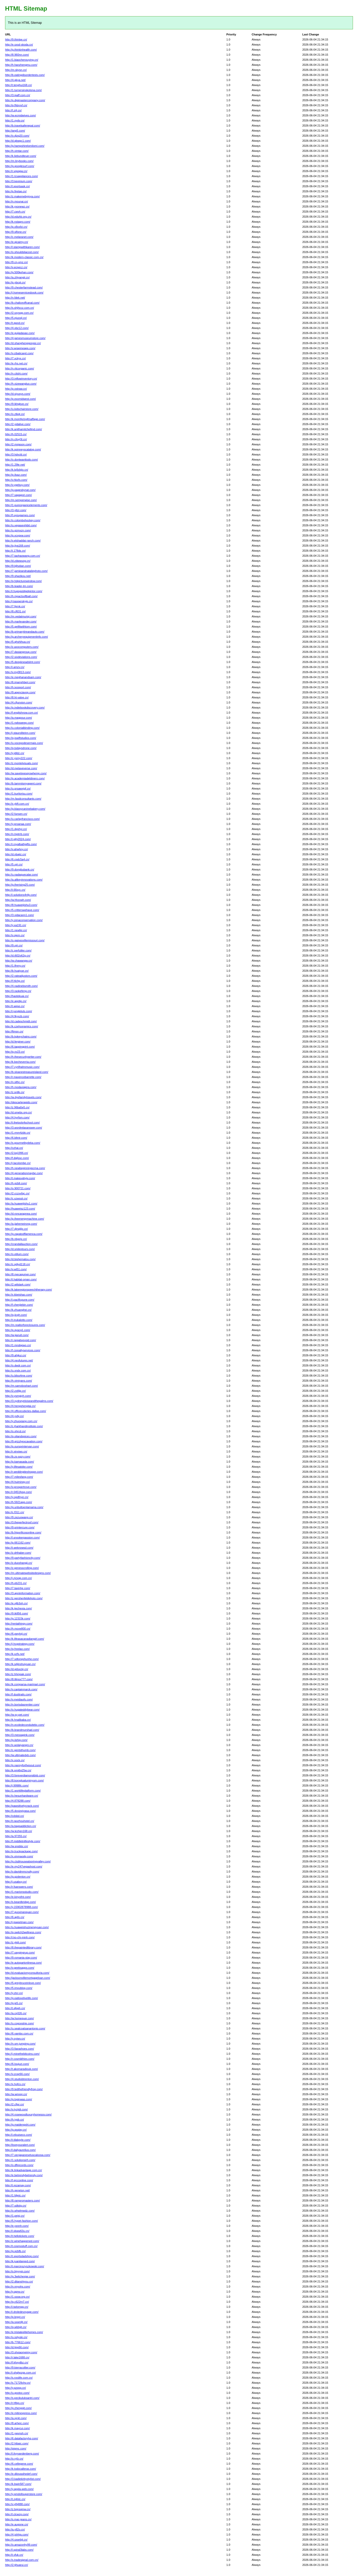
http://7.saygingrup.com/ (20, 1952)
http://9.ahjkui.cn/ (15, 1355)
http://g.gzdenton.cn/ (17, 1876)
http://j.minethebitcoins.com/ (22, 2053)
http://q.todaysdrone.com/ (20, 748)
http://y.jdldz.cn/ (14, 753)
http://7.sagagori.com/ (18, 494)
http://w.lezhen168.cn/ (18, 1831)
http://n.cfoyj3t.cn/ (16, 439)
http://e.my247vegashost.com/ (23, 1866)
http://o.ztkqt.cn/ (15, 414)
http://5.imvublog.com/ (18, 1987)
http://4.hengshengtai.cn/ (20, 1405)
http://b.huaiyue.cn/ (17, 970)
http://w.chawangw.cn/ (18, 960)
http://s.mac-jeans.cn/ (18, 2519)
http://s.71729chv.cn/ (18, 2382)
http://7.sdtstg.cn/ (15, 2205)
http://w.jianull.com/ (17, 1335)
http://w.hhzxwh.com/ (18, 899)
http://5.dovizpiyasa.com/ (20, 1810)
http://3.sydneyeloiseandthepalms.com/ (29, 1400)
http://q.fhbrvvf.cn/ (16, 105)
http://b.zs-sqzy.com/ (17, 1456)
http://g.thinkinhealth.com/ (21, 49)
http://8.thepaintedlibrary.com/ (23, 1947)
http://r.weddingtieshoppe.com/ (24, 1471)
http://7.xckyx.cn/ (15, 358)
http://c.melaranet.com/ (19, 236)
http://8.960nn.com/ (17, 54)
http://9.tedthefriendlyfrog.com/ (24, 2089)
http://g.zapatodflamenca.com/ (23, 1233)
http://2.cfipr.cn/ (14, 2104)
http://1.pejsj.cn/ (15, 2215)
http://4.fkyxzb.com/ (17, 1016)
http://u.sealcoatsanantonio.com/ (25, 2028)
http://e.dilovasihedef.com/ (21, 2473)
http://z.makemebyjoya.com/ (22, 196)
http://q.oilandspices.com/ (20, 1436)
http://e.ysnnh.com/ (17, 2225)
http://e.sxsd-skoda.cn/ (19, 44)
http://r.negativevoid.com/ (20, 1340)
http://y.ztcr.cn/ (14, 1993)
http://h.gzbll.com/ (16, 1183)
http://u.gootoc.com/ (17, 2392)
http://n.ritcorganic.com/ (19, 368)
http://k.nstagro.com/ (17, 221)
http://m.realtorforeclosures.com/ (25, 1324)
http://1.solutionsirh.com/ (20, 2160)
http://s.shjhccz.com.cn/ (19, 307)
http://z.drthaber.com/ (18, 1552)
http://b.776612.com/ (17, 2342)
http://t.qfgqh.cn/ (15, 2008)
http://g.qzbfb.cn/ (15, 2251)
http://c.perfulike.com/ (18, 950)
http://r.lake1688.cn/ (17, 2357)
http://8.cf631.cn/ (15, 611)
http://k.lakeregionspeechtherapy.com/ (28, 1289)
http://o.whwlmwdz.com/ (20, 2210)
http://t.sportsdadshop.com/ (22, 2256)
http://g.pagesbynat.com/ (20, 489)
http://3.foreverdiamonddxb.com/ (25, 1775)
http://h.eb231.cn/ (16, 1583)
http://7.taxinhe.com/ (17, 1588)
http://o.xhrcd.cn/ (15, 1431)
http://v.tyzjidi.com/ (16, 2109)
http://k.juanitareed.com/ (20, 2261)
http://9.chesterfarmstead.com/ (24, 287)
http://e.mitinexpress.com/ (21, 2413)
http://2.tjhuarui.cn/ (16, 2564)
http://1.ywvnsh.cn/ (16, 2433)
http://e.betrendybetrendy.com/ (24, 2175)
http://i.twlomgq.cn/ (16, 2306)
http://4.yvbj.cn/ (14, 1416)
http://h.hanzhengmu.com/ (21, 64)
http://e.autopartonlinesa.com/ (23, 1962)
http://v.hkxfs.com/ (16, 479)
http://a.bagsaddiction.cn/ (20, 1825)
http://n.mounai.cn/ (16, 201)
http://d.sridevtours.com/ (20, 1249)
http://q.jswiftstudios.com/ (20, 737)
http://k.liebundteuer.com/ (20, 155)
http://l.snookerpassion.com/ (22, 1537)
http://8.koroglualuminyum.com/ (24, 1780)
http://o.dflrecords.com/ (19, 2165)
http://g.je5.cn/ (14, 2003)
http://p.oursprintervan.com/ (22, 1446)
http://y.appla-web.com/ (19, 2488)
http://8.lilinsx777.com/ (19, 1679)
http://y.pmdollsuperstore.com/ (23, 2494)
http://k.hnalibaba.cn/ (18, 1719)
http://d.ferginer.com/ (17, 1041)
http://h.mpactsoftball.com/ (21, 596)
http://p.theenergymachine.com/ (24, 1218)
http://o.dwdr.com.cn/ (18, 1365)
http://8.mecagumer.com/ (20, 1274)
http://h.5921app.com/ (18, 1502)
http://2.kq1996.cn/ (16, 1152)
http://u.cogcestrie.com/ (19, 2023)
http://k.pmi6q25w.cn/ (18, 1770)
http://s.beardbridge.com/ (20, 1901)
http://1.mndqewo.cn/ (18, 1345)
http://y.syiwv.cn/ (15, 2038)
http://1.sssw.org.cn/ (17, 2296)
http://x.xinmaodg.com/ (19, 1856)
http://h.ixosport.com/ (18, 687)
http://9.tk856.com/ (16, 1613)
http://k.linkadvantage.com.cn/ (23, 2170)
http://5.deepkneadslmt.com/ (22, 661)
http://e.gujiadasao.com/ (20, 333)
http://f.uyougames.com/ (20, 515)
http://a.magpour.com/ (18, 717)
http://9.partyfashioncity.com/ (22, 1557)
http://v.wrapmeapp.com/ (20, 348)
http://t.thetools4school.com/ (22, 1122)
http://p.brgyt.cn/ (15, 2316)
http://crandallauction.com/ (21, 1243)
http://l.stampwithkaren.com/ (22, 246)
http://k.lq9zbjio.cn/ (16, 469)
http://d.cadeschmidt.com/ (21, 1021)
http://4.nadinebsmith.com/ (21, 985)
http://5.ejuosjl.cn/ (16, 317)
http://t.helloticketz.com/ (19, 2235)
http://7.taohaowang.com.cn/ (22, 555)
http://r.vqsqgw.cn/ (16, 171)
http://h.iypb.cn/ (14, 2119)
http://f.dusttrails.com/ (18, 1694)
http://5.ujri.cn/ (14, 864)
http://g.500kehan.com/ (19, 272)
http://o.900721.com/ (17, 1188)
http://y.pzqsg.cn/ (15, 2387)
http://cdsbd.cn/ (14, 1815)
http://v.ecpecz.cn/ (16, 267)
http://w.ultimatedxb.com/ (20, 1755)
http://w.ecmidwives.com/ (20, 115)
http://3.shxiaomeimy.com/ (21, 2352)
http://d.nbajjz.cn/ (15, 854)
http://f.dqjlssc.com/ (17, 1157)
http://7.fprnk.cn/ (15, 606)
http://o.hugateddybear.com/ (22, 1709)
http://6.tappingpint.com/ (20, 1046)
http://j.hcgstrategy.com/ (19, 1643)
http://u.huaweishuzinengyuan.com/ (27, 1927)
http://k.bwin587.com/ (18, 2483)
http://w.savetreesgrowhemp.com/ (26, 773)
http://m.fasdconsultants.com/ (23, 798)
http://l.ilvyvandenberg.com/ (22, 2453)
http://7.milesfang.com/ (19, 1476)
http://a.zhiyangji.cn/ (17, 277)
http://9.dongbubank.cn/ (19, 869)
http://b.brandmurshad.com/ (22, 1729)
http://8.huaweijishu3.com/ (21, 904)
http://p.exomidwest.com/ (20, 398)
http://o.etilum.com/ (17, 1254)
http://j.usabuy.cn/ (16, 1881)
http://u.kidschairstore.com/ (21, 408)
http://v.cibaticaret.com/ (19, 353)
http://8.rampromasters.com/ (22, 2200)
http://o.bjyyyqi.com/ (17, 2271)
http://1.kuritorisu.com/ (18, 793)
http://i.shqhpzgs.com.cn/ (20, 2372)
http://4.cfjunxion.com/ (18, 702)
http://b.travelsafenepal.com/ (22, 125)
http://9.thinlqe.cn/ (16, 39)
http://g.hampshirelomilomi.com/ (24, 145)
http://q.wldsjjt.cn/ (15, 2327)
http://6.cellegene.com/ (19, 2463)
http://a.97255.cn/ (16, 1836)
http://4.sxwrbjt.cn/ (16, 2539)
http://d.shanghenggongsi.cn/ (23, 343)
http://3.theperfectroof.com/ (21, 1522)
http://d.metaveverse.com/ (21, 768)
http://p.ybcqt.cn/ (15, 282)
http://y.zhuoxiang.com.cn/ (21, 1421)
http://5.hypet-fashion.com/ (21, 2220)
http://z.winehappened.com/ (22, 2240)
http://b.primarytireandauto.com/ (24, 631)
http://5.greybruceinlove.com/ (23, 1982)
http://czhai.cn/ (14, 1147)
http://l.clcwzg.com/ (17, 2514)
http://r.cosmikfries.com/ (19, 2058)
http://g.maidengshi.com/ (20, 2124)
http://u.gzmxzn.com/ (18, 530)
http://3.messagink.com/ (19, 1734)
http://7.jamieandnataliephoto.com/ (26, 570)
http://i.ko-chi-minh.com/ (20, 1937)
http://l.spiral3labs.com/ (19, 2549)
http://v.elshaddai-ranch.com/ (23, 540)
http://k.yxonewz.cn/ (17, 206)
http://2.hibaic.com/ (16, 2443)
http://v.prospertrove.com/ (20, 1486)
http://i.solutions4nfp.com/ (21, 894)
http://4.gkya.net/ (15, 79)
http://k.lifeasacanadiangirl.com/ (24, 1638)
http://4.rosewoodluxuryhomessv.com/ (28, 2114)
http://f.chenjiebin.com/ (19, 1304)
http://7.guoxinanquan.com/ (22, 1912)
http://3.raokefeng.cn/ (18, 990)
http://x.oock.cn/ (15, 1760)
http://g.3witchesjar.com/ (20, 2276)
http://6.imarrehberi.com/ (20, 682)
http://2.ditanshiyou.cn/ (19, 2281)
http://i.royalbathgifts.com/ (21, 844)
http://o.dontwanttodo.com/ (21, 459)
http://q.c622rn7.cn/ (17, 2301)
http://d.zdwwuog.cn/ (17, 560)
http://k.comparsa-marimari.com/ (25, 1684)
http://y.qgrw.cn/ (14, 2291)
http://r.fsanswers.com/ (19, 1886)
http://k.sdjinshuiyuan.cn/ (20, 1664)
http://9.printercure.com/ (19, 1527)
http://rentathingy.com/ (18, 1623)
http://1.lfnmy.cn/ (15, 965)
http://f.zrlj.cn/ (13, 110)
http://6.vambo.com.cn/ (19, 2033)
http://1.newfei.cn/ (16, 930)
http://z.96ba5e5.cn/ (17, 1107)
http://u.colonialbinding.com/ (22, 727)
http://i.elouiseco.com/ (18, 2134)
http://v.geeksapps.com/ (19, 1967)
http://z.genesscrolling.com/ (22, 1567)
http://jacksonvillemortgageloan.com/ (27, 1977)
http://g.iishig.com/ (16, 1739)
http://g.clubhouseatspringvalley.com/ (28, 1861)
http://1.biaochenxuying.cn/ (21, 59)
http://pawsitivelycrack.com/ (22, 1805)
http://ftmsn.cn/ (14, 1031)
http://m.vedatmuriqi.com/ (20, 616)
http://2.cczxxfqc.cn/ (17, 1193)
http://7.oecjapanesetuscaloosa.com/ (27, 2154)
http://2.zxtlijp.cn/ (15, 1390)
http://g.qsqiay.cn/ (16, 2129)
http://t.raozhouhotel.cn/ (19, 1820)
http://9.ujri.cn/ (14, 945)
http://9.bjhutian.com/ (18, 565)
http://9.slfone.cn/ (15, 231)
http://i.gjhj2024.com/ (18, 839)
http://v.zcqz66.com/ (17, 2073)
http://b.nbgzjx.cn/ (16, 1238)
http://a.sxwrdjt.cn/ (16, 2321)
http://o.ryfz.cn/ (14, 2458)
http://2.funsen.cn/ (16, 813)
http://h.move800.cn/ (17, 1628)
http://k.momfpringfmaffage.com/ (25, 419)
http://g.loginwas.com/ (18, 2099)
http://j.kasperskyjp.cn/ (19, 601)
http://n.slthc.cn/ (15, 1082)
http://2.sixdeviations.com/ (21, 656)
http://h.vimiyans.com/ (18, 1380)
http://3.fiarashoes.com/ (19, 2048)
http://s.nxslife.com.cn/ (19, 2377)
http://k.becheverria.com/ (20, 1061)
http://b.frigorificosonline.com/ (23, 1532)
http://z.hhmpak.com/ (18, 1674)
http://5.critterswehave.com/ (22, 909)
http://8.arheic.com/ (17, 2423)
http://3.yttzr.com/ (15, 510)
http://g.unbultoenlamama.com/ (24, 1507)
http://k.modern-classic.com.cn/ (24, 257)
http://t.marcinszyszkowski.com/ (24, 2266)
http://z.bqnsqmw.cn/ (17, 2509)
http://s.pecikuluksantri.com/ (22, 2397)
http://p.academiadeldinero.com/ (25, 778)
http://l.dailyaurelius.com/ (20, 2149)
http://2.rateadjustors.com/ (21, 975)
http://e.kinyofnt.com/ (18, 1896)
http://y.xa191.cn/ (15, 925)
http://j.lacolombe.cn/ (18, 1163)
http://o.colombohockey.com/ (22, 520)
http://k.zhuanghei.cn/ (18, 1309)
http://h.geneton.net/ (17, 2190)
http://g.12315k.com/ (17, 1618)
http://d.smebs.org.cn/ (18, 1112)
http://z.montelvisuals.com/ (21, 763)
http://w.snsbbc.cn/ (16, 1846)
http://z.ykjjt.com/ (15, 1942)
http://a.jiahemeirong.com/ (21, 1223)
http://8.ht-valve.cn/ (17, 697)
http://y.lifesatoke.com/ (19, 1466)
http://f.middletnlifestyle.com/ (22, 1841)
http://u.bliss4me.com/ (18, 1375)
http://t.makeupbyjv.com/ (20, 1178)
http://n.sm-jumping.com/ (20, 2043)
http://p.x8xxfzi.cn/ (16, 226)
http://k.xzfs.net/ (15, 1653)
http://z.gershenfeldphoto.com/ (24, 1598)
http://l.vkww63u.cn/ (17, 2230)
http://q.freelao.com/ (17, 1648)
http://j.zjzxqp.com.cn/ (18, 1578)
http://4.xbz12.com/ (17, 327)
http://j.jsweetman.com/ (19, 1922)
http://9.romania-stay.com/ (21, 1957)
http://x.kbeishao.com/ (18, 1294)
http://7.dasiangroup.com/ (20, 651)
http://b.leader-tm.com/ (19, 586)
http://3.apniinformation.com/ (22, 1593)
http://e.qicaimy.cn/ (16, 241)
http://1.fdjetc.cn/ (15, 2195)
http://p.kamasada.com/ (19, 1461)
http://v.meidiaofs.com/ (19, 1699)
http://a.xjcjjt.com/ (16, 2418)
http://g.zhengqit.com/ (18, 2407)
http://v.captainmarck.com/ (21, 1689)
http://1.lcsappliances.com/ (21, 176)
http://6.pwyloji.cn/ (16, 1633)
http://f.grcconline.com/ (19, 2180)
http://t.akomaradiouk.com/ (21, 2068)
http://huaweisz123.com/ (20, 1208)
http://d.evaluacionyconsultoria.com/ (27, 1972)
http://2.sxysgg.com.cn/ (19, 312)
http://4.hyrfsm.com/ (17, 1117)
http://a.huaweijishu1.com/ (21, 1203)
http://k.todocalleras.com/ (20, 2468)
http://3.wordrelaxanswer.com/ (23, 1127)
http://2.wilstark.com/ (17, 1284)
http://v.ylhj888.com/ (17, 2504)
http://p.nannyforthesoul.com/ (23, 1765)
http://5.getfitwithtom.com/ (21, 626)
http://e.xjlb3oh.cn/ (16, 1603)
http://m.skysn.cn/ (16, 69)
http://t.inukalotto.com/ (18, 1319)
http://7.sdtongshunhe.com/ (22, 1658)
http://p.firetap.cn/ (16, 191)
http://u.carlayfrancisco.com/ (22, 818)
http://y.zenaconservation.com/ (24, 920)
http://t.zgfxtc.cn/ (15, 2499)
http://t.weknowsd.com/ (19, 1547)
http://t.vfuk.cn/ (14, 2554)
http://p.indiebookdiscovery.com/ (25, 707)
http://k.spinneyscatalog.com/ (23, 449)
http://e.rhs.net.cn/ (16, 363)
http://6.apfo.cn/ (14, 1917)
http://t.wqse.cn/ (15, 1006)
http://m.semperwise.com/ (21, 500)
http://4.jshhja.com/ (16, 2534)
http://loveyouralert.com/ (20, 2144)
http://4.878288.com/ (17, 1800)
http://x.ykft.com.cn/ (17, 803)
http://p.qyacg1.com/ (17, 1330)
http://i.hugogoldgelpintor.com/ (23, 591)
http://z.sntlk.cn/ (14, 1092)
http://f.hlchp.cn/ (15, 980)
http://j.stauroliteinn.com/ (20, 732)
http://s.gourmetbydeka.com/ (22, 1142)
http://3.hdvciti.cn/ (16, 454)
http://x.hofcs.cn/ (15, 2084)
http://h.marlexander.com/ (20, 621)
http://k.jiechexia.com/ (18, 1608)
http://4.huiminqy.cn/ (17, 1481)
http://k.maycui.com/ (17, 2428)
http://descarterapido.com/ (21, 1102)
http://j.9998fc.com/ (17, 1785)
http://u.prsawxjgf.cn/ (18, 788)
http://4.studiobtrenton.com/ (22, 2079)
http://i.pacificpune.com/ (19, 1299)
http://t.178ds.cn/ (15, 550)
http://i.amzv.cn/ (14, 667)
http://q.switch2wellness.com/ (23, 1932)
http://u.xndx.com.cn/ (18, 1370)
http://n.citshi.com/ (16, 373)
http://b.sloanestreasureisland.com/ (26, 1071)
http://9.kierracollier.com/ (20, 2367)
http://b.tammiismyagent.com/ (23, 783)
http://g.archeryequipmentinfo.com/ (26, 636)
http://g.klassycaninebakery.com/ (25, 808)
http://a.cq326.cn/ (15, 2013)
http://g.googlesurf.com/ (19, 166)
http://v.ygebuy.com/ (17, 484)
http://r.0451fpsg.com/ (18, 1491)
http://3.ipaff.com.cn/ (17, 95)
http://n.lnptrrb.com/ (17, 834)
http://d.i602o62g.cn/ (17, 955)
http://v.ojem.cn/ (15, 935)
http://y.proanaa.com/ (18, 823)
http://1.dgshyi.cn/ (16, 828)
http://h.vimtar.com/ (17, 150)
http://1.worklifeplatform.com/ (23, 1790)
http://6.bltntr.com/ (16, 1137)
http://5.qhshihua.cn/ (17, 641)
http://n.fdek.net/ (15, 297)
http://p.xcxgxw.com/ (17, 535)
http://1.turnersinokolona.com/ (23, 90)
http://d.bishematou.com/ (20, 1259)
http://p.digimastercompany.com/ (25, 100)
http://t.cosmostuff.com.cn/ (21, 2246)
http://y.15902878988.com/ (21, 1906)
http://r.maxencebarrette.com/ (23, 1076)
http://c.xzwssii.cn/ (16, 1198)
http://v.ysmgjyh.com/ (18, 1395)
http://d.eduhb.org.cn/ (18, 216)
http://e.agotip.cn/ (15, 1001)
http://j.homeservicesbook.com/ (24, 292)
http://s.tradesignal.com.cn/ (21, 2559)
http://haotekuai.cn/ (17, 996)
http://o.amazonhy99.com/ (21, 2544)
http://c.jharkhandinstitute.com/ (24, 1426)
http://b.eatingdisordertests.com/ (25, 74)
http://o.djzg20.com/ (17, 135)
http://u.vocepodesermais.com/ (24, 742)
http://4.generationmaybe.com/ (24, 1173)
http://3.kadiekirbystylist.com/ (23, 2478)
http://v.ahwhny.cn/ (16, 849)
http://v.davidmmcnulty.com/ (22, 1871)
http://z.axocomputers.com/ (21, 646)
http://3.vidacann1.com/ (19, 915)
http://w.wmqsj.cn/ (16, 2094)
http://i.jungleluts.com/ (18, 1011)
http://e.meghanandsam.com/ (23, 677)
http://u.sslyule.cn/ (16, 2337)
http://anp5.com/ (15, 130)
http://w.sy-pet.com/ (17, 1714)
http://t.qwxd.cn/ (15, 322)
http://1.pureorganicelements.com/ (26, 505)
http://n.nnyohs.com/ (17, 2286)
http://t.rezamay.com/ (18, 2185)
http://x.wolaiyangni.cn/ (19, 1745)
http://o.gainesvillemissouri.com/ (25, 940)
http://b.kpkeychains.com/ (20, 1036)
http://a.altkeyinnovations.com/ (24, 879)
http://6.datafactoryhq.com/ (21, 2438)
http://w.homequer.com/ (19, 2018)
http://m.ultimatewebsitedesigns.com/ (28, 1572)
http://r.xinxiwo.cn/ (16, 1451)
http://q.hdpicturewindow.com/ (23, 581)
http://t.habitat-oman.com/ (21, 1279)
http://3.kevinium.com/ (18, 181)
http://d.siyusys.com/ (17, 393)
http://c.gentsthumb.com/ (20, 1750)
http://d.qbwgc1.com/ (18, 140)
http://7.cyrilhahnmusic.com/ (22, 1066)
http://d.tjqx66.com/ (17, 2347)
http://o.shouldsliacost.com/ (22, 252)
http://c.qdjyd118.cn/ (17, 1264)
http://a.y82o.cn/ (15, 2529)
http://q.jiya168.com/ (17, 545)
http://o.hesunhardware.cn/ (21, 1795)
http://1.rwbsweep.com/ (19, 722)
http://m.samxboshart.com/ (21, 1385)
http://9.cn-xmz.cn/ (16, 262)
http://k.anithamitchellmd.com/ (23, 429)
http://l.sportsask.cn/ (17, 186)
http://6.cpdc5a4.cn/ (17, 859)
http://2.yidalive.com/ (17, 424)
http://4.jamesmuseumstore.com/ (25, 338)
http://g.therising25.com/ (20, 884)
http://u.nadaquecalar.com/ (21, 874)
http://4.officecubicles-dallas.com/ (25, 1410)
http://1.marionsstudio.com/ (21, 1891)
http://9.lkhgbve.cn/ (16, 403)
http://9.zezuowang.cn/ (19, 1517)
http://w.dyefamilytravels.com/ (23, 1097)
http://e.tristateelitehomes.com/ (24, 2332)
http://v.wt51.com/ (16, 1269)
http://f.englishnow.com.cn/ (21, 712)
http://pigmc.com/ (15, 2448)
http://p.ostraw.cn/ (16, 388)
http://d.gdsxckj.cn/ (16, 1669)
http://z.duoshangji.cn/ (18, 1562)
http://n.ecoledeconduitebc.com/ (24, 1724)
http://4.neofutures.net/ (19, 1360)
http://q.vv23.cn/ (15, 1051)
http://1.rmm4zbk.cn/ (17, 1132)
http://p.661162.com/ (17, 1542)
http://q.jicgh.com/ (16, 1314)
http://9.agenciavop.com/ (20, 692)
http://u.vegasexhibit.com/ (21, 525)
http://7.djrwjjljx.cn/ (16, 1228)
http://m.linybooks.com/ (19, 160)
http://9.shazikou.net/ (18, 575)
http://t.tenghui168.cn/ (18, 85)
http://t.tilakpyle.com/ (17, 2139)
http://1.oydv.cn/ (15, 120)
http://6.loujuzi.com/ (17, 2063)
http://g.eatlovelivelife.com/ (21, 1998)
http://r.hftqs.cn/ (14, 2402)
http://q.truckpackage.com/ (21, 1851)
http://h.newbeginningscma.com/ (25, 1168)
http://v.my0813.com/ (18, 672)
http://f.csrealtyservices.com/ (22, 1350)
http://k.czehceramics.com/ (21, 1026)
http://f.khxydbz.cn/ (16, 2362)
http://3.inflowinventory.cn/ (21, 378)
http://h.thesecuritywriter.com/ (23, 1056)
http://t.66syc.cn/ (15, 889)
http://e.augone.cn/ (16, 2524)
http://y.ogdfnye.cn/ (16, 1497)
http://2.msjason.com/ (18, 444)
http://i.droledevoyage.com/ (21, 2311)
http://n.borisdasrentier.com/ (22, 1704)
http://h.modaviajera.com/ (20, 1087)
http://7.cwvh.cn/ (15, 211)
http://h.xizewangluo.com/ (20, 383)
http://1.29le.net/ (15, 464)
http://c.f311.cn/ (14, 1512)
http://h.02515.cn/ (16, 434)
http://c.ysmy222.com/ (18, 758)
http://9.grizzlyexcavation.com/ (23, 1441)
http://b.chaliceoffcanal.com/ (22, 302)
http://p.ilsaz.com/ (16, 474)
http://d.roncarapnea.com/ (21, 1213)
